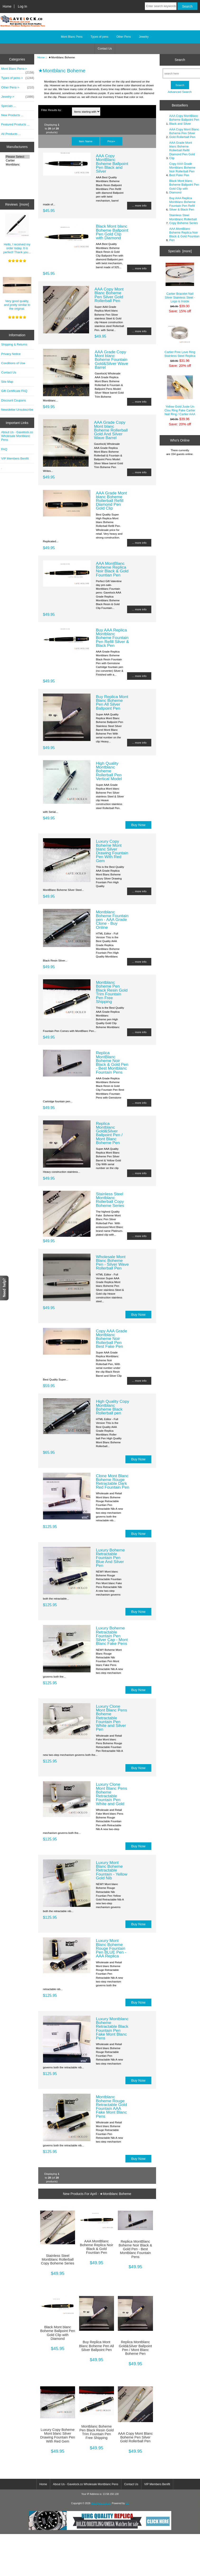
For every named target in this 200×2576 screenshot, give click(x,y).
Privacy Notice (10, 354)
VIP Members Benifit (15, 458)
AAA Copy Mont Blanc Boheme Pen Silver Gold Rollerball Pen (109, 295)
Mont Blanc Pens (72, 36)
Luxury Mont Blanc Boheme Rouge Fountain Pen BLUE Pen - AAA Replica (111, 1948)
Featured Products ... (15, 124)
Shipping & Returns (14, 344)
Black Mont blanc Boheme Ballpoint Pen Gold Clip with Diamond (112, 232)
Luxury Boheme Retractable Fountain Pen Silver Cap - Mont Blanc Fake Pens (112, 1636)
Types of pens (99, 36)
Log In (22, 6)
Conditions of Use (13, 363)
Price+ (111, 141)
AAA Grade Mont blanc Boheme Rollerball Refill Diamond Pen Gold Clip (111, 501)
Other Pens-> (17, 87)
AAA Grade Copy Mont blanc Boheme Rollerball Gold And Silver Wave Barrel (111, 430)
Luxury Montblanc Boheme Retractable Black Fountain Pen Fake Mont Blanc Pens (112, 2028)
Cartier (17, 160)
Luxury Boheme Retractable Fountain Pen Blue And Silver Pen (110, 1558)
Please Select (17, 157)
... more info (139, 205)
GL (127, 2503)
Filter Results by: (51, 109)
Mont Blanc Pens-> (17, 70)
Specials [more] (180, 251)
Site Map (7, 381)
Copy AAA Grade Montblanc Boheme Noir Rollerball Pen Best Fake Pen (111, 1339)
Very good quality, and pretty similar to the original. (17, 293)
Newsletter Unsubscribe (17, 409)
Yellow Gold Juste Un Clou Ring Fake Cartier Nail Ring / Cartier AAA (179, 395)
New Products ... (12, 115)
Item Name (85, 141)
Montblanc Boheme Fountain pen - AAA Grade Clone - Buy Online (112, 920)
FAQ (4, 449)
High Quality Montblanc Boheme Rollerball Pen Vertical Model (109, 771)
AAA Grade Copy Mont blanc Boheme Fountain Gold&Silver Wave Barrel (111, 360)
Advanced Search (180, 92)
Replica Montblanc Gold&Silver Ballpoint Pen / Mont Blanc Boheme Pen (109, 1133)
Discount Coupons (13, 400)
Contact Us (105, 48)
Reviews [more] (17, 204)
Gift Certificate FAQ (14, 391)
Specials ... (8, 106)
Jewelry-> (17, 97)
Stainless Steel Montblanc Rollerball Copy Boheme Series (110, 1199)
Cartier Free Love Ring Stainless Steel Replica (179, 339)
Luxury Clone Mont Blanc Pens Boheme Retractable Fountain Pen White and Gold (111, 1794)
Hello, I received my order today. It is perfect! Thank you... (17, 233)
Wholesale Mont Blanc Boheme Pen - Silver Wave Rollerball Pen (112, 1262)
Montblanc (17, 164)
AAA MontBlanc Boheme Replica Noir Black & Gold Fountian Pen (112, 569)
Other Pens (123, 36)
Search (180, 60)
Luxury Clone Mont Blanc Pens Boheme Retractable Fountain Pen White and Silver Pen (111, 1718)
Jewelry (144, 36)
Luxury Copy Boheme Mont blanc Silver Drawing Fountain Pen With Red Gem (112, 851)
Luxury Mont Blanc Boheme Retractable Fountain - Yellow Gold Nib (111, 1870)
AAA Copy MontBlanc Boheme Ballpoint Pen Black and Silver (112, 163)
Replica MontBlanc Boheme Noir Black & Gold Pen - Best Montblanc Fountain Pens (112, 1062)
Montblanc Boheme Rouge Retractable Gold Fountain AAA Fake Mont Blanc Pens (111, 2106)
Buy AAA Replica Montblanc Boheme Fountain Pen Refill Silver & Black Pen (112, 638)
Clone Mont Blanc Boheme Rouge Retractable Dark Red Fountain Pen (112, 1481)
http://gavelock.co (100, 2503)
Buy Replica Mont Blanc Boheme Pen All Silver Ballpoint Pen (112, 702)
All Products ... (11, 134)
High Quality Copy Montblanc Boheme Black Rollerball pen (112, 1407)
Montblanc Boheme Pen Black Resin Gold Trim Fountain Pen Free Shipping (112, 992)
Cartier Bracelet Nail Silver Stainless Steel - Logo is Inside (180, 283)
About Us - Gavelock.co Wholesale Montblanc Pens (17, 436)
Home (7, 6)
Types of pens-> (17, 78)
